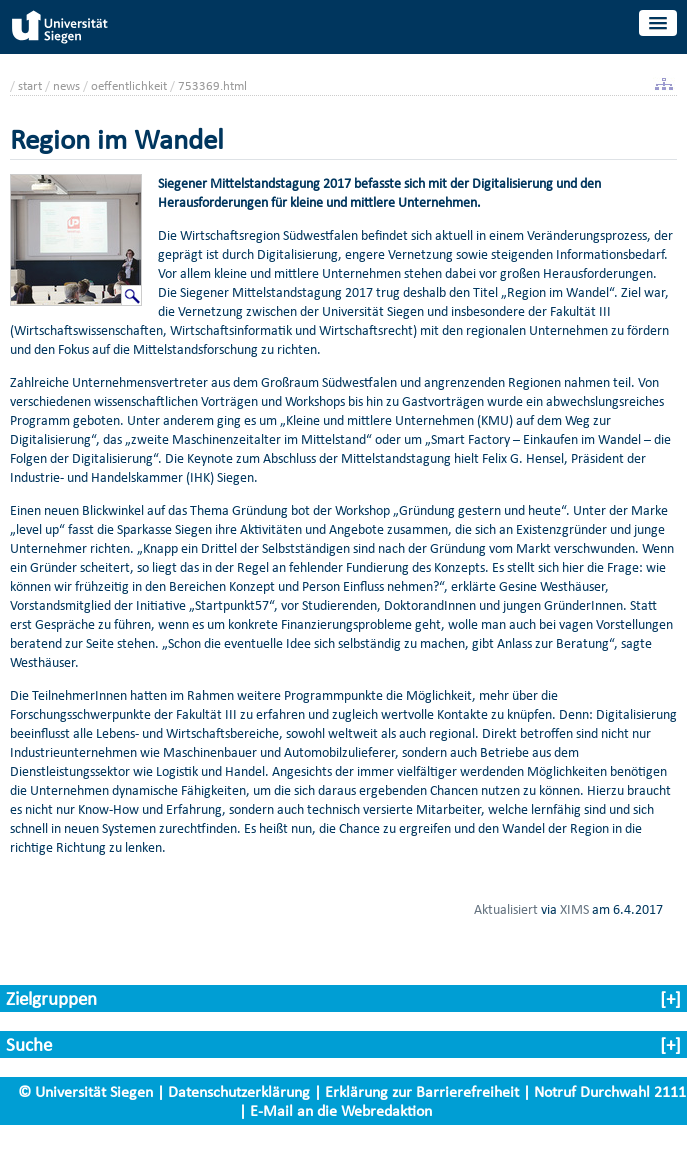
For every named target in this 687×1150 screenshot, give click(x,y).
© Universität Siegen (85, 1091)
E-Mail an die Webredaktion (341, 1110)
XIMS (574, 909)
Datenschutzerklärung (239, 1091)
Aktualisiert (506, 909)
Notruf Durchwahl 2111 (610, 1091)
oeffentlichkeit (129, 85)
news (66, 85)
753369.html (212, 85)
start (30, 85)
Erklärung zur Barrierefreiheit (422, 1091)
